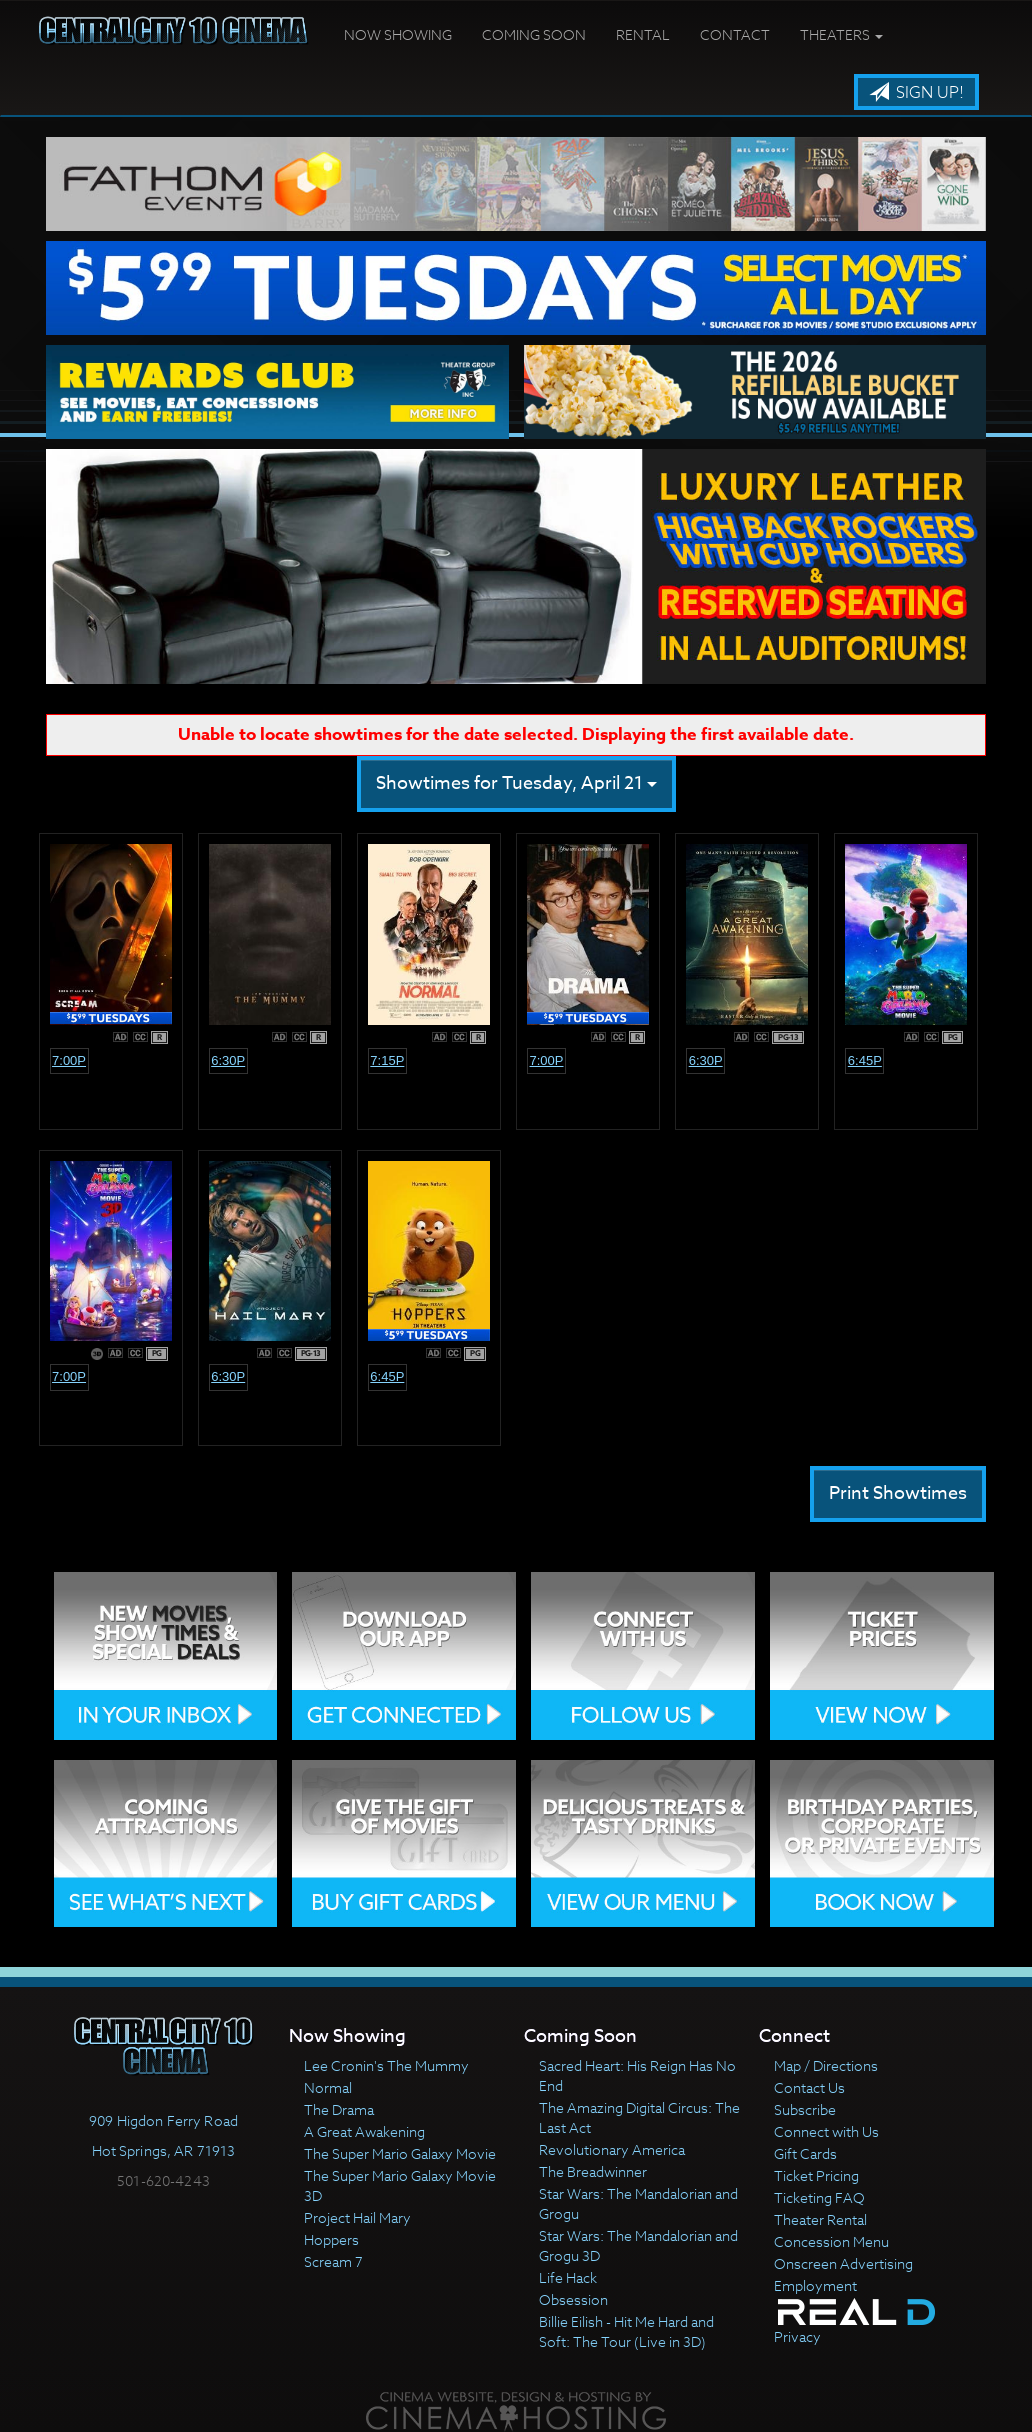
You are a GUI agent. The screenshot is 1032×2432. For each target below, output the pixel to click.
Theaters (841, 34)
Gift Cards (805, 2153)
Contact (735, 34)
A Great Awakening (364, 2131)
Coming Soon (534, 34)
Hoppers (331, 2239)
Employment (815, 2285)
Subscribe (805, 2109)
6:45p (865, 1060)
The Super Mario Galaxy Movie (400, 2153)
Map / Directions (826, 2065)
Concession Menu (831, 2241)
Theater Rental (820, 2219)
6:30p (228, 1060)
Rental (643, 34)
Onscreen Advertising (843, 2263)
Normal (328, 2087)
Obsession (573, 2299)
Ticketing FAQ (819, 2197)
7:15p (387, 1060)
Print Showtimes (898, 1493)
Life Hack (568, 2277)
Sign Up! (916, 93)
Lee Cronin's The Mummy (386, 2065)
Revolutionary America (612, 2149)
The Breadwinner (593, 2171)
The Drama (339, 2109)
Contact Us (809, 2087)
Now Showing (398, 34)
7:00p (69, 1060)
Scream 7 (333, 2261)
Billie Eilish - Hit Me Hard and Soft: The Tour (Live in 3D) (626, 2331)
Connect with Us (826, 2131)
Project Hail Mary (357, 2217)
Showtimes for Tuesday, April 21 (516, 783)
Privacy (797, 2336)
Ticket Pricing (816, 2175)
